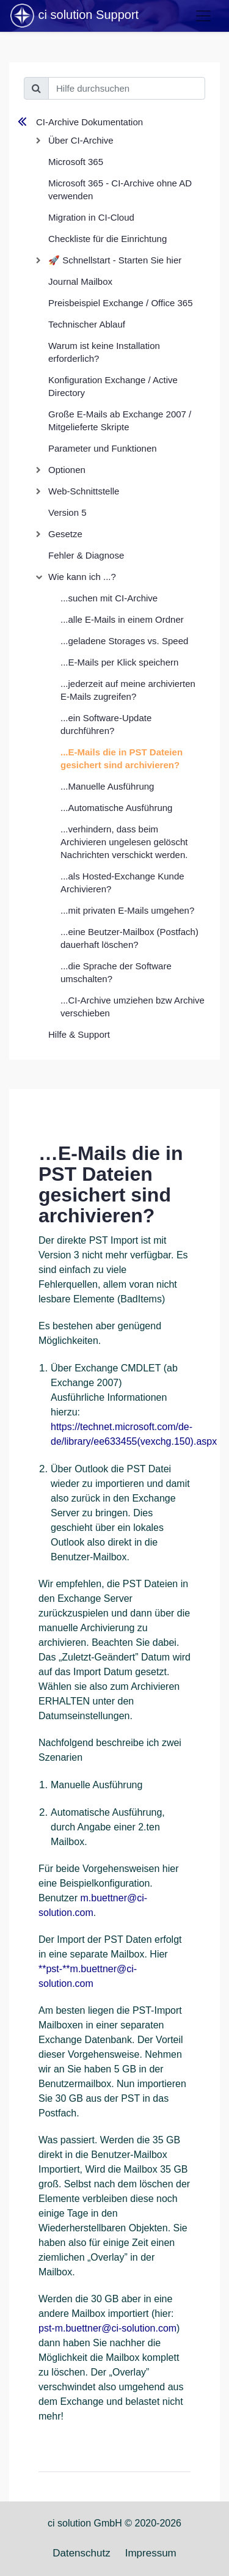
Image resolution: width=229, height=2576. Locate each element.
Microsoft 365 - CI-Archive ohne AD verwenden (120, 189)
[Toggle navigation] (203, 16)
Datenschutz (82, 2553)
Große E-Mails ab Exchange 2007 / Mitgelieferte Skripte (119, 420)
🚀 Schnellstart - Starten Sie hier (114, 260)
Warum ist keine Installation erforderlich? (104, 352)
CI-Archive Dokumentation (89, 122)
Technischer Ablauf (86, 324)
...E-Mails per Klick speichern (119, 662)
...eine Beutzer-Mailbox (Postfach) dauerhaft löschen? (129, 938)
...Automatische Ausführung (116, 807)
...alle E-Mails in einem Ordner (122, 619)
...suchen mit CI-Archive (109, 598)
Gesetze (65, 534)
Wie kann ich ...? (82, 576)
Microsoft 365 (75, 161)
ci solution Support (74, 16)
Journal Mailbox (80, 281)
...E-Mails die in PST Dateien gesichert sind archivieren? (121, 758)
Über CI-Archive (81, 140)
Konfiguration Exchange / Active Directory (113, 386)
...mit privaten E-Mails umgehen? (127, 910)
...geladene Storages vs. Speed (124, 641)
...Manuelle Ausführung (107, 786)
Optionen (66, 469)
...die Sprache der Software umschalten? (116, 972)
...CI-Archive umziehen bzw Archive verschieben (132, 1006)
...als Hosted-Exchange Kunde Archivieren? (122, 882)
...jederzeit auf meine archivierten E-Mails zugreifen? (127, 690)
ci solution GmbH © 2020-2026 (114, 2523)
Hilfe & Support (79, 1034)
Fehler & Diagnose (86, 555)
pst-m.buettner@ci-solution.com (107, 2328)
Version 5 (67, 512)
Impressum (150, 2553)
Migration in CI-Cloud (91, 217)
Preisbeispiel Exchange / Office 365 (120, 303)
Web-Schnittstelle (83, 491)
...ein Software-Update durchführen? (105, 724)
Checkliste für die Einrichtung (107, 238)
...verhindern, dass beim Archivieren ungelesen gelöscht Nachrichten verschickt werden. (123, 842)
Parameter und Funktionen (102, 448)
